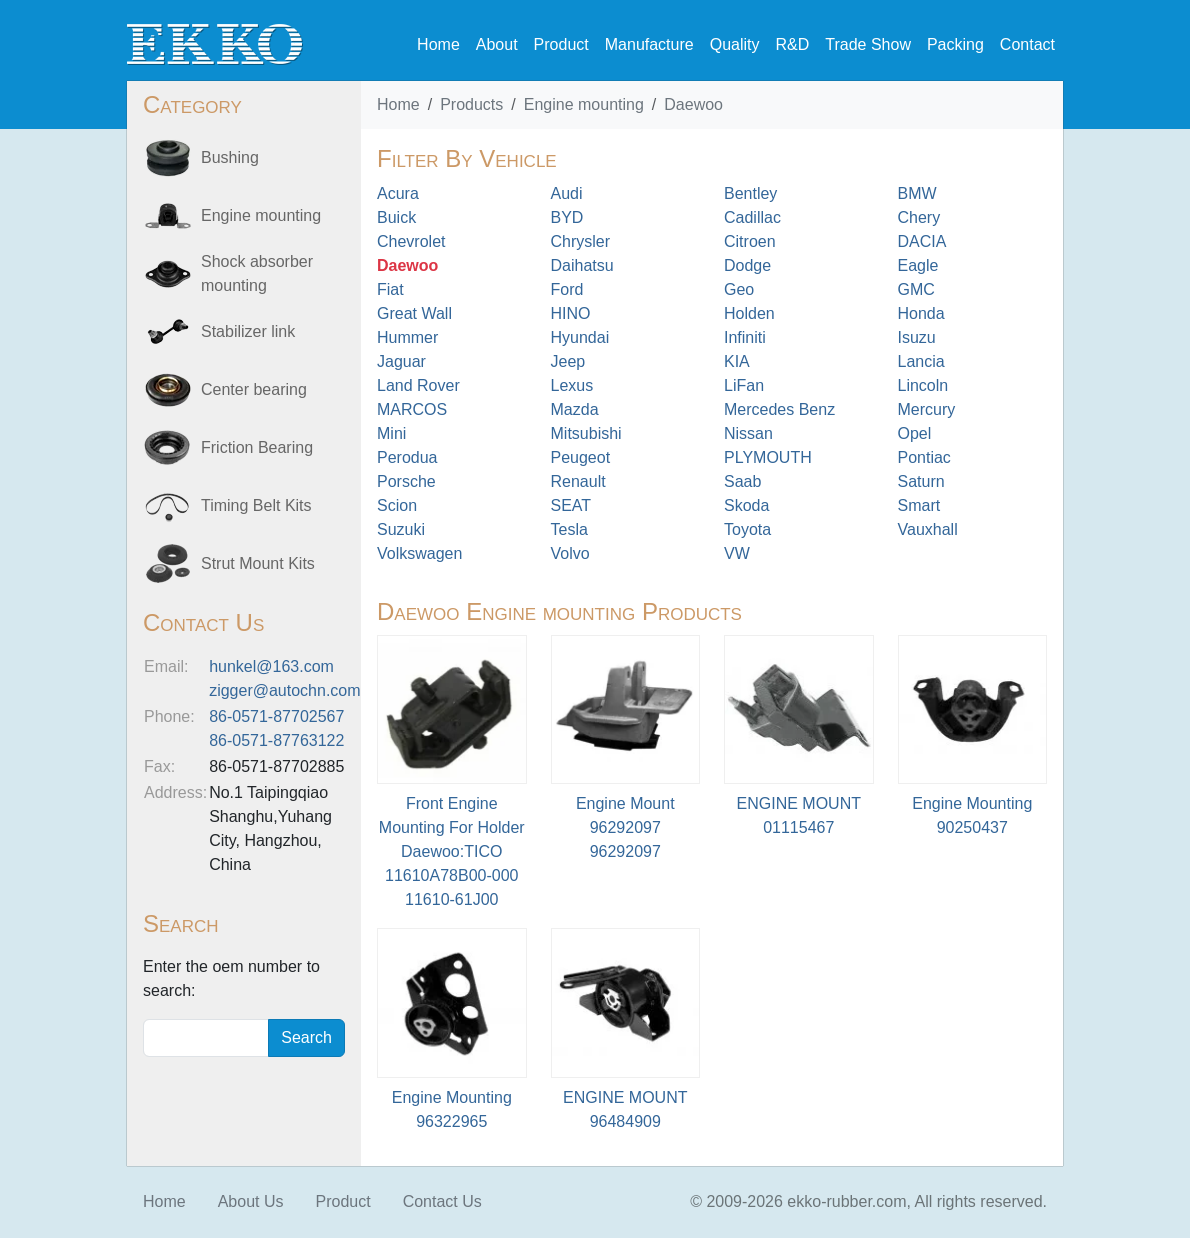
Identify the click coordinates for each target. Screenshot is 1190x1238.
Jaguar (401, 361)
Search (306, 1037)
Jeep (568, 361)
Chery (919, 217)
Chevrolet (411, 241)
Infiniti (745, 337)
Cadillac (752, 217)
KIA (737, 361)
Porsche (406, 481)
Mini (391, 433)
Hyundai (580, 337)
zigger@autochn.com (284, 690)
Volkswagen (419, 553)
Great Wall (414, 313)
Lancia (921, 361)
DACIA (922, 241)
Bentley (750, 193)
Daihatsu (582, 265)
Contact (1027, 44)
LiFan (744, 385)
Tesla (569, 529)
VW (737, 553)
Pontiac (924, 457)
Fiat (390, 289)
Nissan (748, 433)
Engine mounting (584, 104)
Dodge (747, 265)
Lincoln (923, 385)
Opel (915, 433)
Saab (742, 481)
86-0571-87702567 (276, 716)
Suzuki (401, 529)
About (497, 44)
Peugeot (581, 457)
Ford (567, 289)
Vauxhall (928, 529)
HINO (571, 313)
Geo (739, 289)
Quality (735, 44)
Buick (396, 217)
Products (471, 104)
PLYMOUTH (768, 457)
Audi (567, 193)
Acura (398, 193)
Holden (749, 313)
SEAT (571, 505)
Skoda (746, 505)
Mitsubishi (586, 433)
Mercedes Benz (779, 409)
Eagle (918, 265)
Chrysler (581, 241)
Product (561, 44)
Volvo (570, 553)
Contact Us (442, 1201)
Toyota (747, 529)
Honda (921, 313)
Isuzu (917, 337)
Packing (955, 44)
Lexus (572, 385)
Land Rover (418, 385)
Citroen (750, 241)
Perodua (407, 457)
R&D (792, 44)
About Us (251, 1201)
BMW (917, 193)
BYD (567, 217)
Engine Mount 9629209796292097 (625, 827)
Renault (578, 481)
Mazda (575, 409)
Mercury (927, 409)
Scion (397, 505)
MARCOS (412, 409)
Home (438, 44)
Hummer (407, 337)
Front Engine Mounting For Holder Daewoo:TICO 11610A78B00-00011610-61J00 (452, 851)
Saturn (921, 481)
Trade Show (868, 44)
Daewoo (693, 104)
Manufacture (649, 44)
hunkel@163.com (271, 666)
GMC (916, 289)
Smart (919, 505)
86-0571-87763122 (276, 740)
